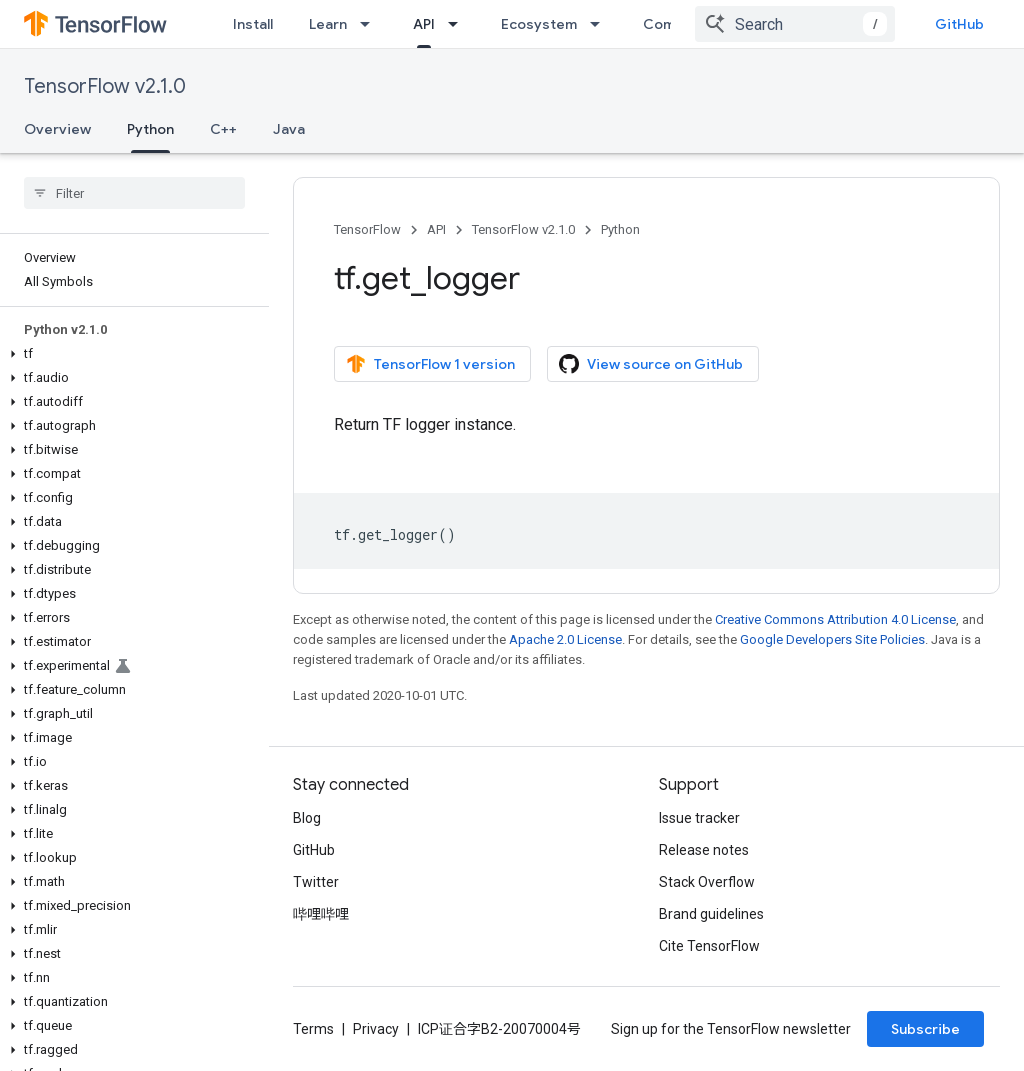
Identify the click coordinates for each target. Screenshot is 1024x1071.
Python (620, 229)
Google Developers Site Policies (832, 639)
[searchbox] (134, 193)
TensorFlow (367, 229)
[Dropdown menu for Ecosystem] (601, 24)
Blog (307, 818)
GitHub (959, 24)
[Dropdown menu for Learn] (371, 24)
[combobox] (795, 24)
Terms (313, 1029)
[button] (130, 354)
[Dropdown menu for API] (459, 24)
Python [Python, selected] (150, 129)
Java (289, 129)
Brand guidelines (711, 914)
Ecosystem (539, 24)
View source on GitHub (651, 364)
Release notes (704, 850)
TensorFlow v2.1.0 (105, 86)
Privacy (376, 1029)
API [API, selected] (424, 24)
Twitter (316, 882)
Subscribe (925, 1029)
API (436, 229)
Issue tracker (699, 818)
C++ (223, 129)
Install (253, 24)
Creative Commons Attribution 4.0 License (835, 619)
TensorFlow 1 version (430, 364)
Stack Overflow (707, 882)
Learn (328, 24)
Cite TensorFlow (709, 946)
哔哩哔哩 (321, 914)
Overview (57, 129)
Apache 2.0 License (565, 639)
